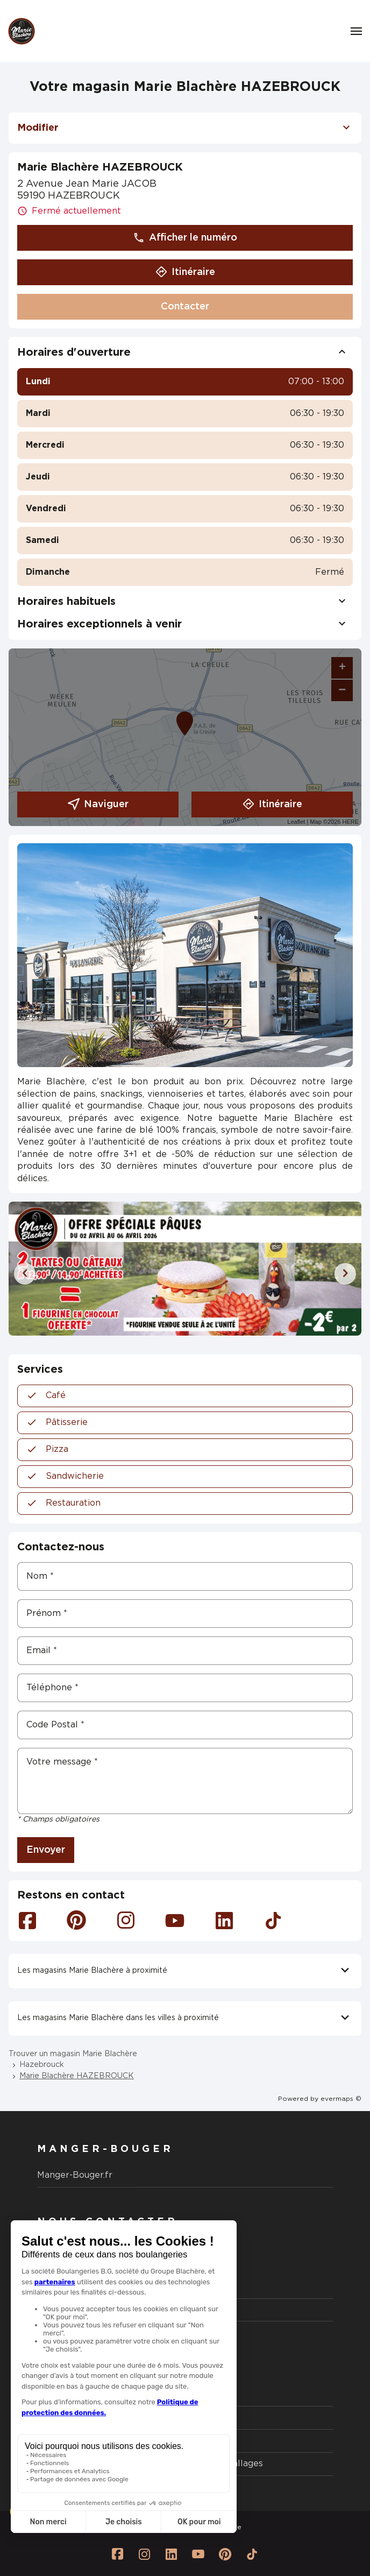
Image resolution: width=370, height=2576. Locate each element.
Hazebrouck (41, 2065)
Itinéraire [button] (185, 272)
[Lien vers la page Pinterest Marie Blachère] (225, 2554)
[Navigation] (356, 31)
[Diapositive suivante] (345, 1274)
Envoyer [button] (45, 1850)
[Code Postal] (185, 1725)
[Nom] (185, 1576)
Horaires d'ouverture (185, 352)
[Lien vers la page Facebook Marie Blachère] (117, 2554)
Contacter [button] (185, 307)
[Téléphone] (185, 1688)
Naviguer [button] (98, 804)
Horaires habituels (185, 602)
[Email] (185, 1650)
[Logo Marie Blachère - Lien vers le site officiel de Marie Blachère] (21, 31)
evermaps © (341, 2098)
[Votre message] (185, 1781)
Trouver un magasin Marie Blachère (73, 2054)
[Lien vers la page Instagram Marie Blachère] (144, 2554)
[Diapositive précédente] (24, 1274)
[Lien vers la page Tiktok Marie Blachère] (252, 2554)
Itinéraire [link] (272, 804)
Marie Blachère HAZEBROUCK (76, 2076)
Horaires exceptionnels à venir (185, 624)
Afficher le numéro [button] (185, 238)
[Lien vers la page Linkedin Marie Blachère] (171, 2554)
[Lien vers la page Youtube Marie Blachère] (198, 2554)
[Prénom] (185, 1613)
